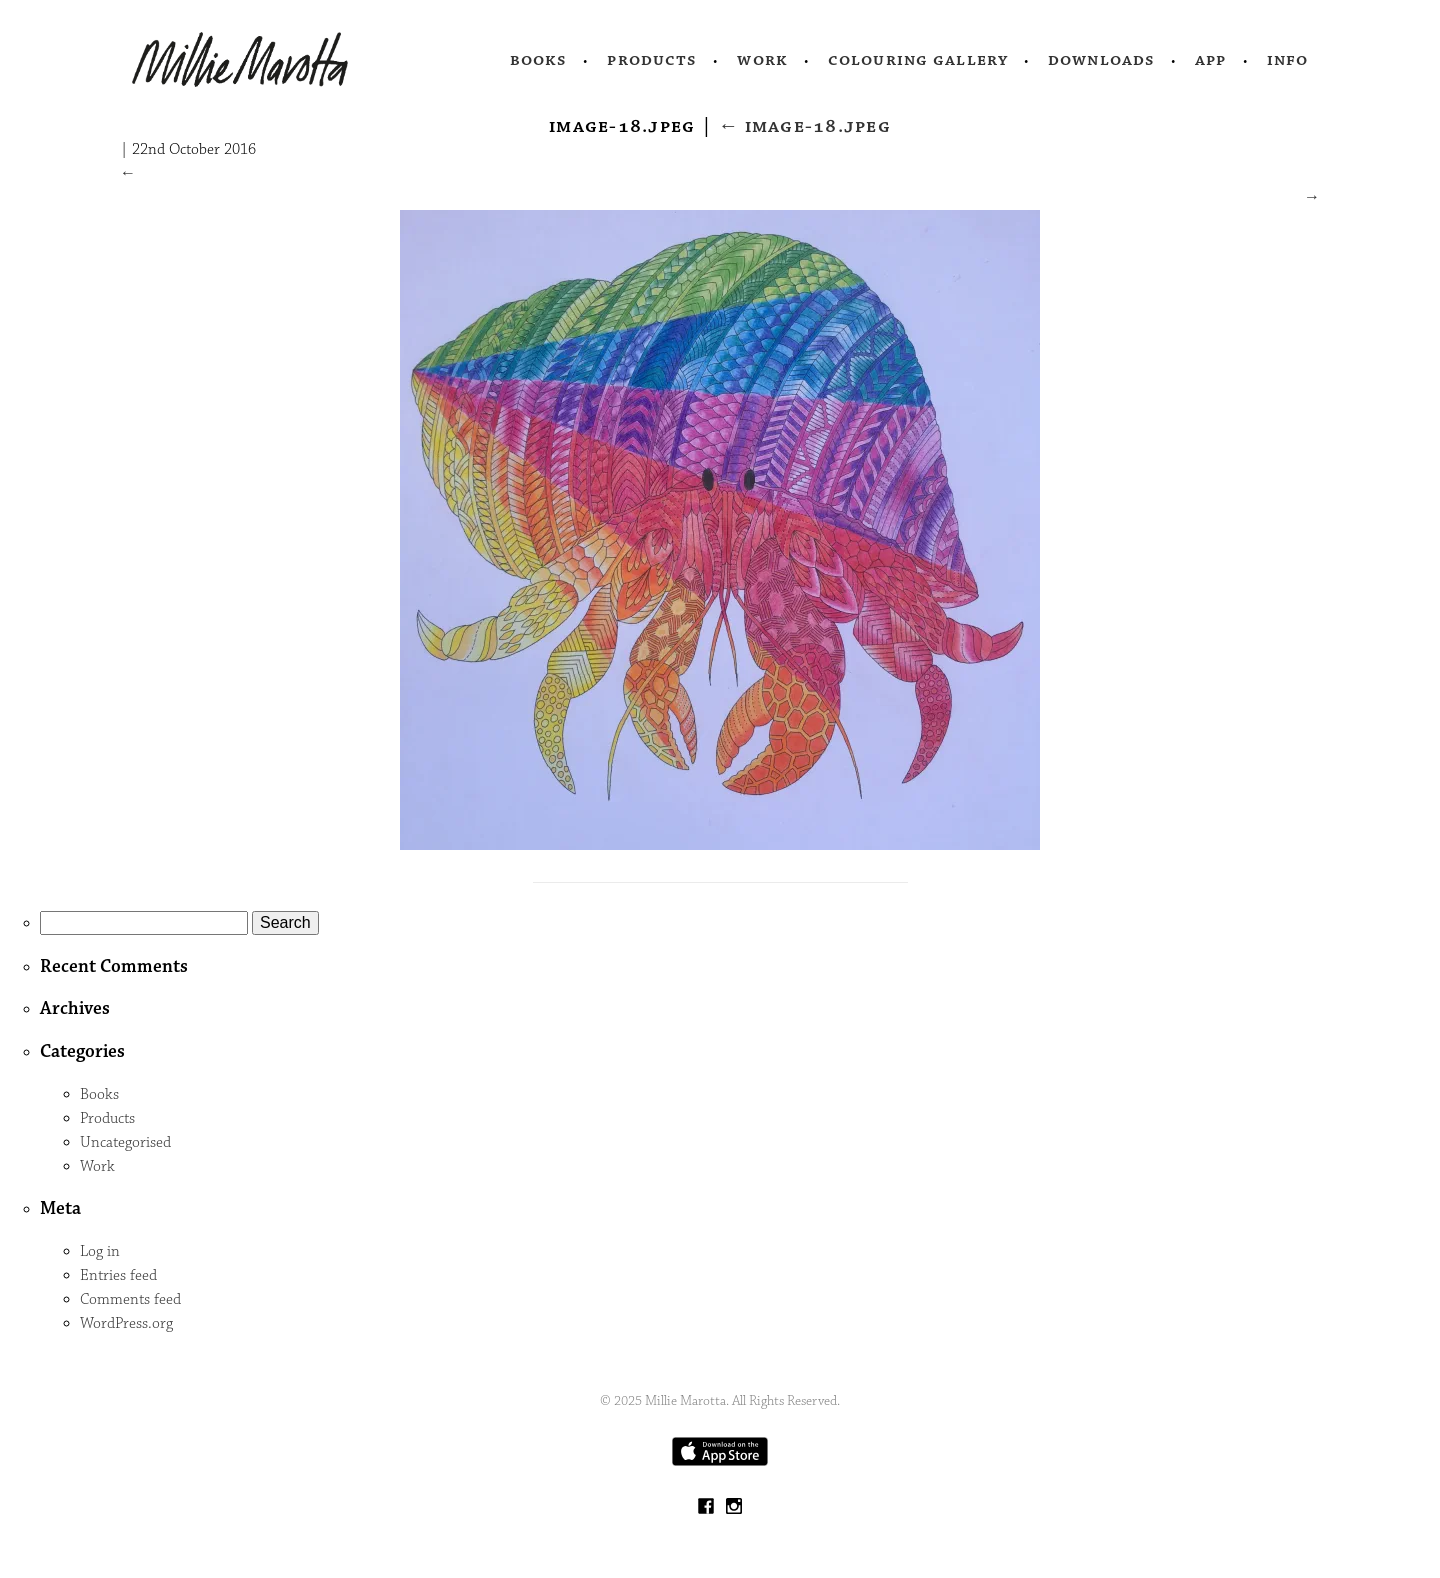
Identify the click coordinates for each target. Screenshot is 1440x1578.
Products (652, 60)
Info (1288, 60)
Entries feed (118, 1275)
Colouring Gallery (918, 60)
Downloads (1101, 60)
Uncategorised (125, 1142)
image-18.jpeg (804, 126)
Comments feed (130, 1299)
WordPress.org (126, 1323)
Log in (100, 1251)
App (1210, 60)
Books (539, 60)
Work (762, 60)
